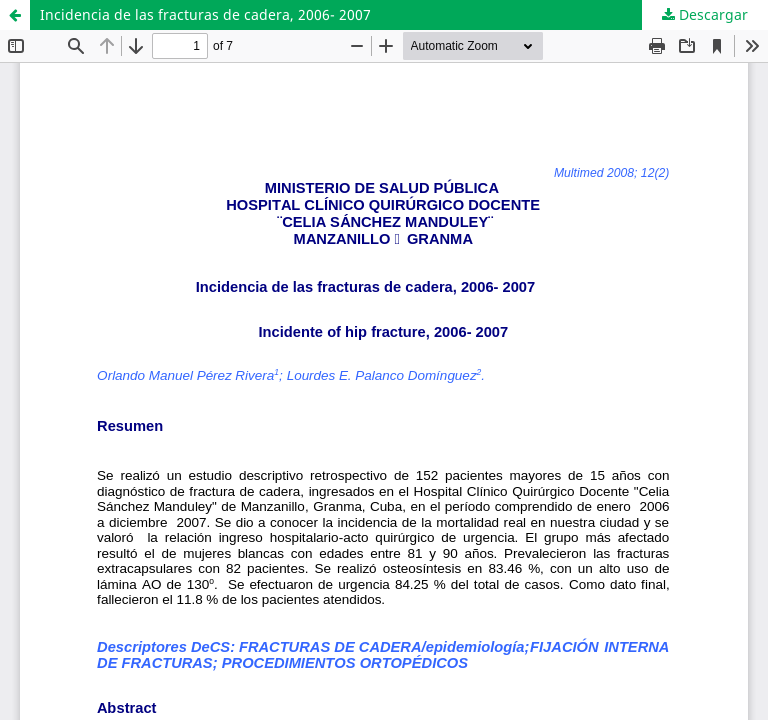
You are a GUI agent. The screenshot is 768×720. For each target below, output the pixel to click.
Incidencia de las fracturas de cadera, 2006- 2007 (205, 14)
